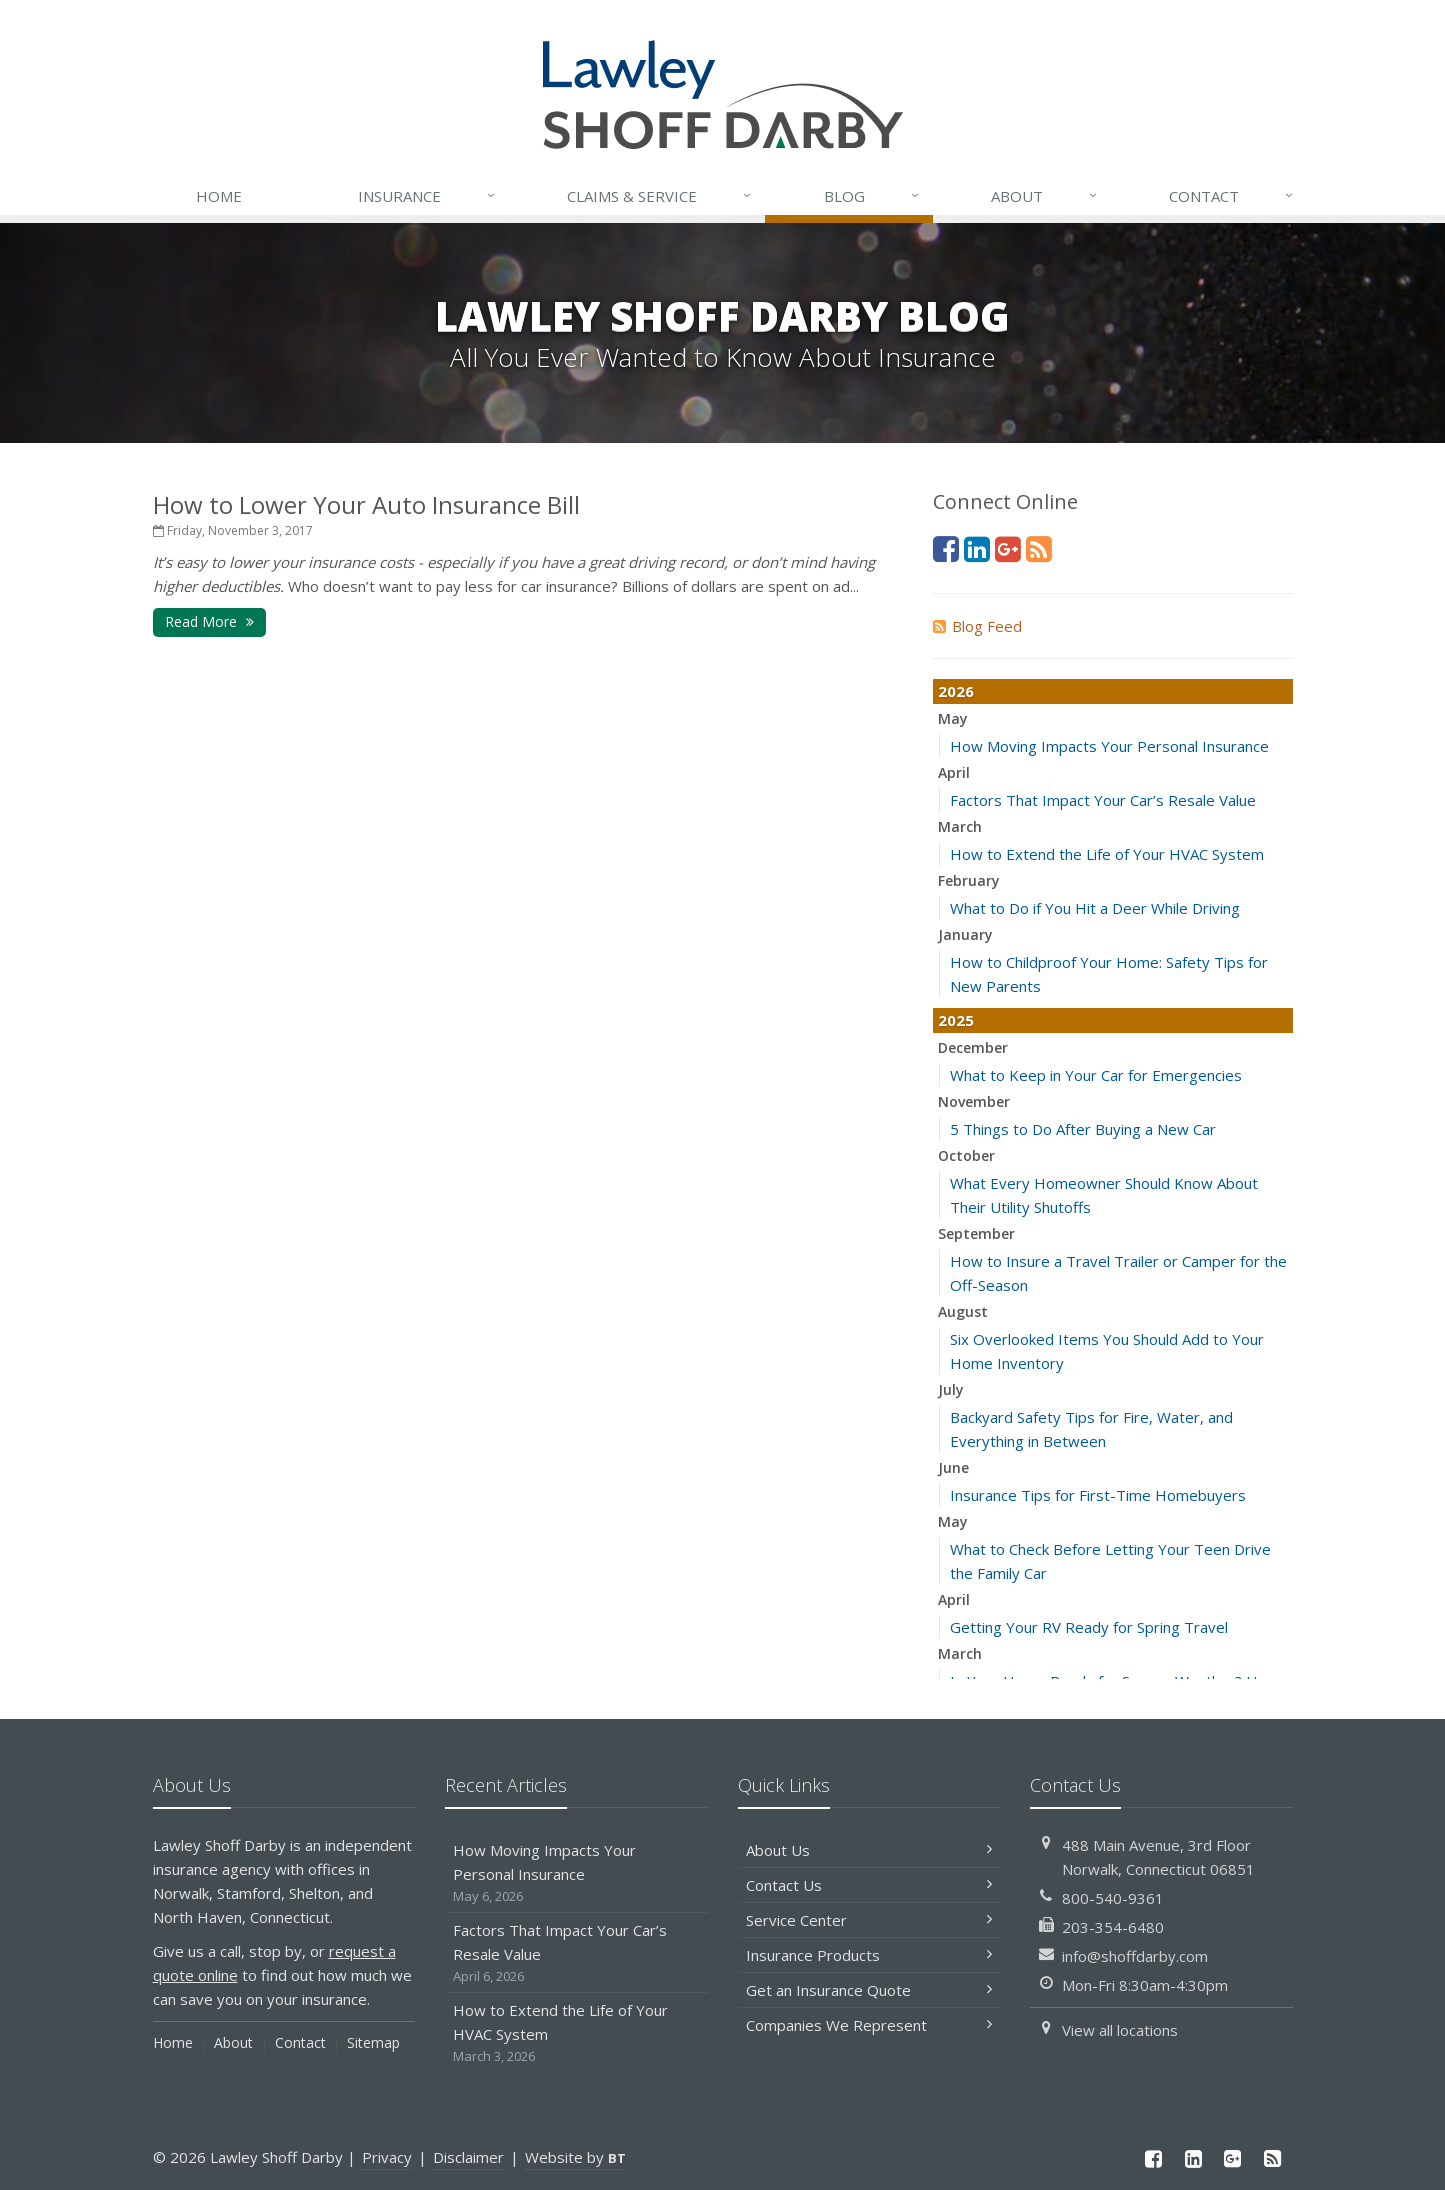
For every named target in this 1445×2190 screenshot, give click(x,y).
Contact (1232, 196)
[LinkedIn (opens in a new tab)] (977, 548)
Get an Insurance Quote (869, 1990)
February (969, 880)
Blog (872, 196)
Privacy (387, 2157)
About (1045, 196)
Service (660, 196)
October (966, 1155)
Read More (209, 621)
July (951, 1389)
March (960, 826)
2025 (956, 1020)
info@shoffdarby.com (1135, 1956)
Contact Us (869, 1885)
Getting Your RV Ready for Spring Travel (1089, 1627)
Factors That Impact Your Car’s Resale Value (1103, 800)
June (953, 1467)
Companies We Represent (869, 2025)
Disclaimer (468, 2157)
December (973, 1047)
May (953, 718)
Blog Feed (977, 626)
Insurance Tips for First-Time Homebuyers (1098, 1495)
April (954, 772)
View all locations (1120, 2030)
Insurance (427, 196)
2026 (956, 691)
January (965, 934)
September (976, 1233)
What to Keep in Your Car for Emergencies (1096, 1075)
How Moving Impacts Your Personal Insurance (1109, 746)
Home (219, 196)
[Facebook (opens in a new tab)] (946, 548)
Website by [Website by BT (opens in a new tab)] (575, 2157)
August (963, 1311)
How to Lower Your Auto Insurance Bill (366, 504)
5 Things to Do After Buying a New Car (1083, 1129)
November (974, 1101)
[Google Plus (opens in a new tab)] (1008, 548)
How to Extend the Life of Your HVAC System (1107, 854)
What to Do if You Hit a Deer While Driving (1095, 908)
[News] (1039, 548)
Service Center (869, 1920)
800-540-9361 (1113, 1898)
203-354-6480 (1113, 1927)
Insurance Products (869, 1955)
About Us (869, 1850)
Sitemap (373, 2042)
